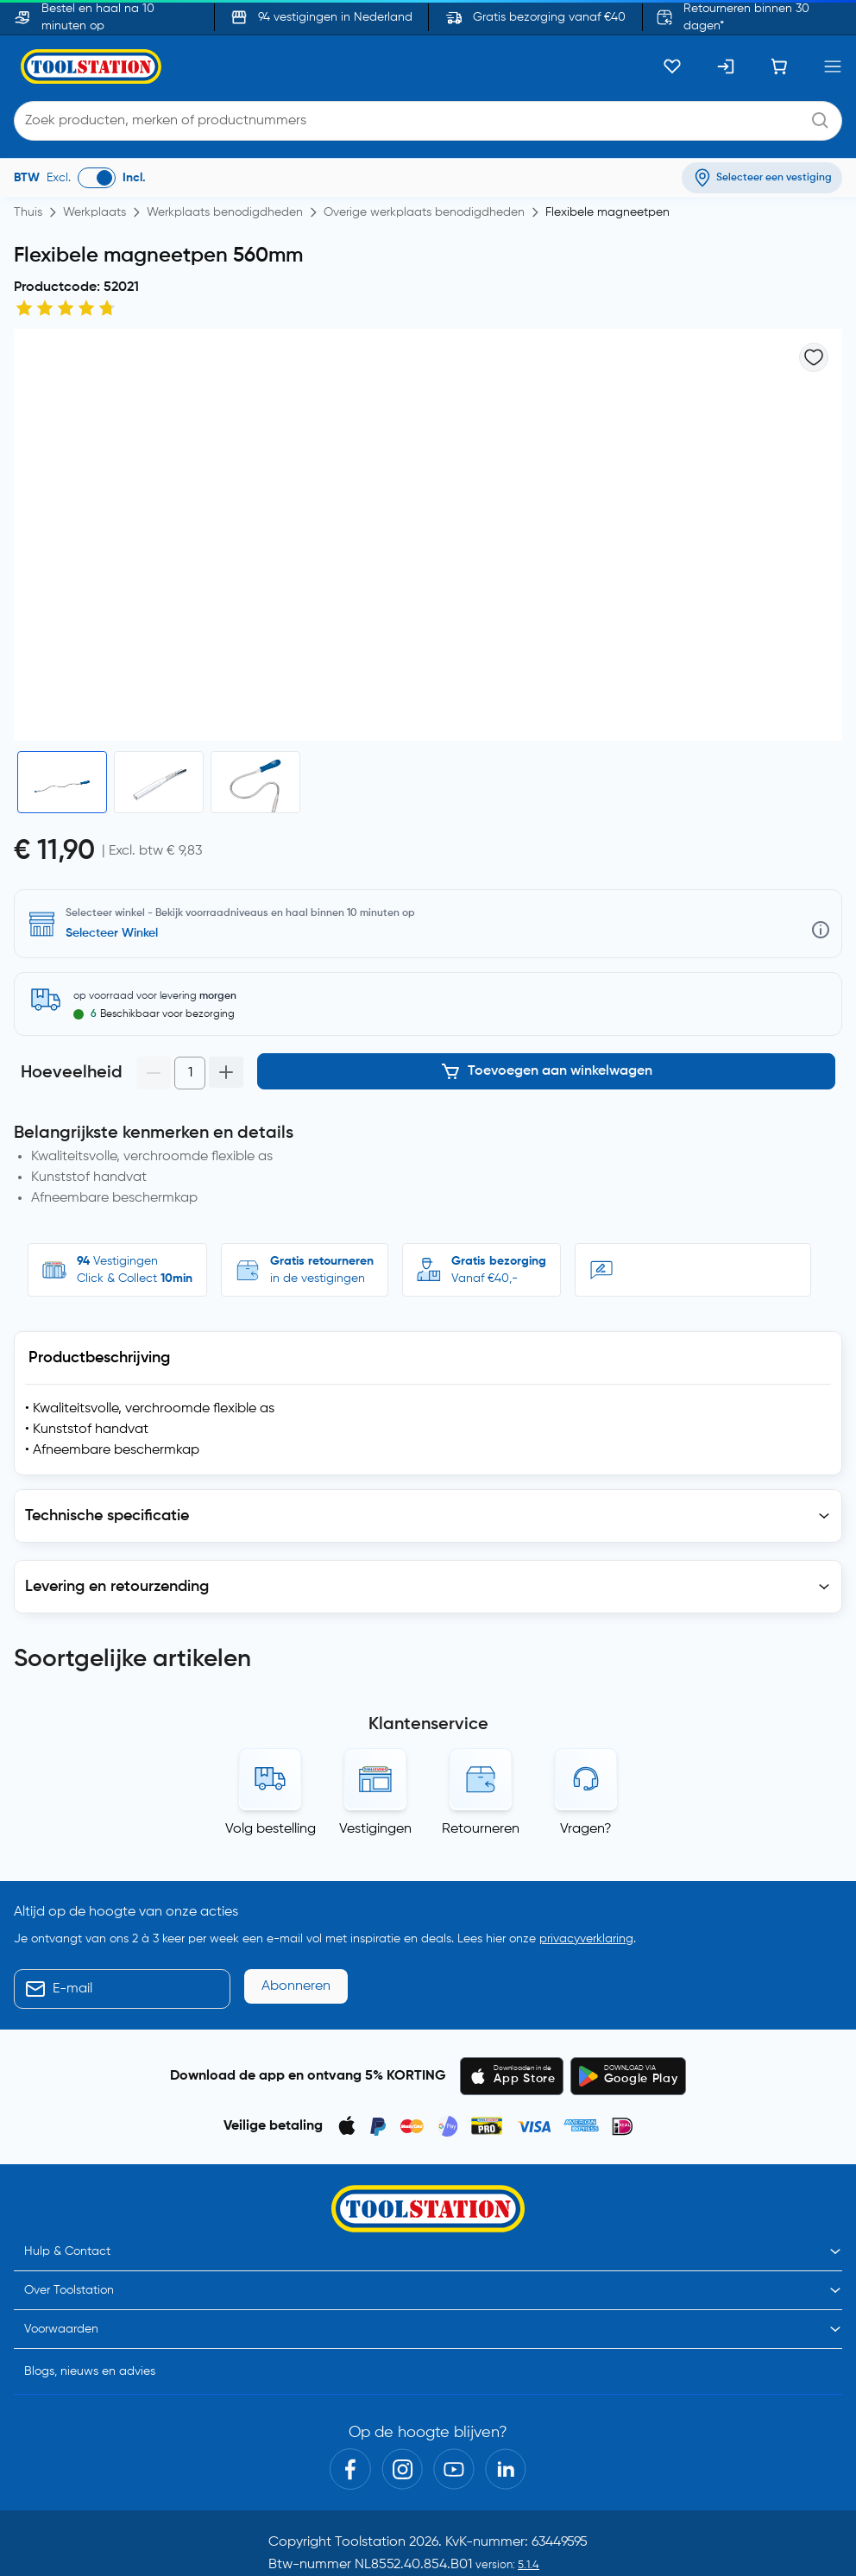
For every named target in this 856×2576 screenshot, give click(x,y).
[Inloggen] (725, 66)
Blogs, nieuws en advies (89, 2301)
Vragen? (586, 1758)
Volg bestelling (270, 1758)
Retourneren (480, 1758)
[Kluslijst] (672, 66)
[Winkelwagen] (779, 66)
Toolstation (370, 2471)
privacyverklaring (586, 1868)
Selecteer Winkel (112, 933)
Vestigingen (375, 1758)
